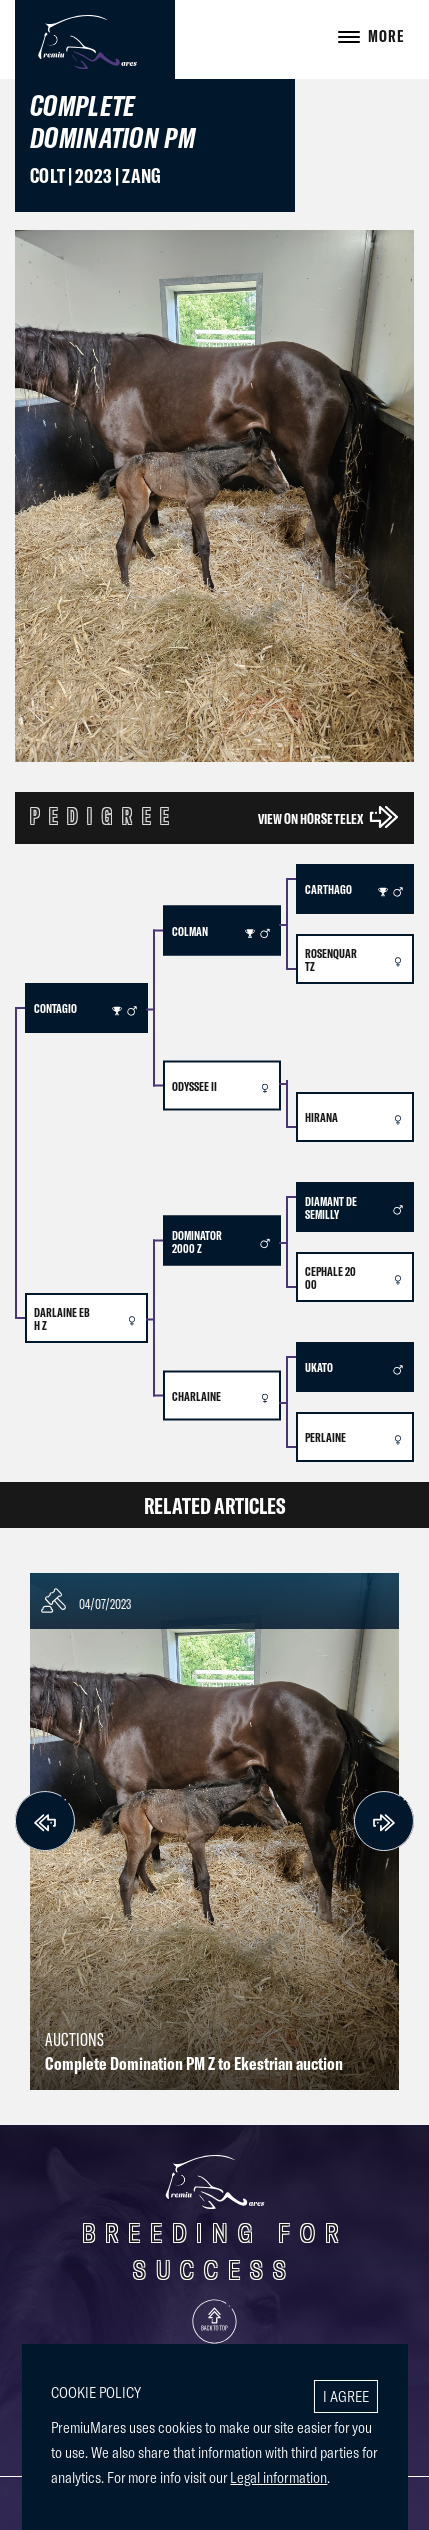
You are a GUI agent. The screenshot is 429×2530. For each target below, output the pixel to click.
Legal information (278, 2477)
